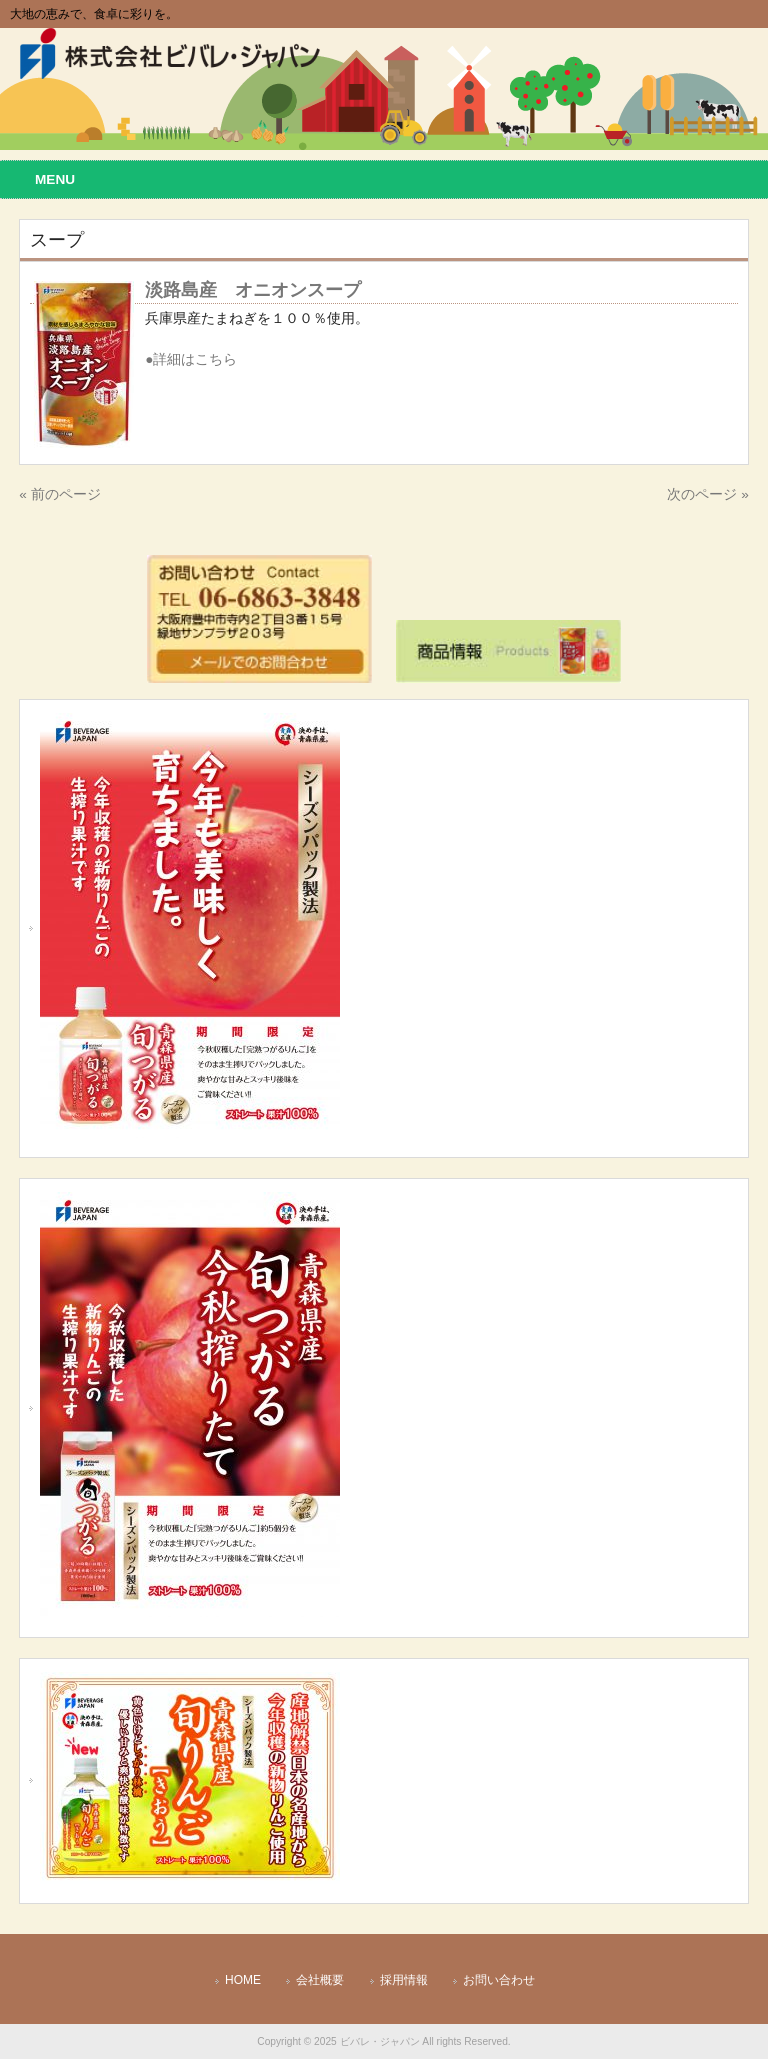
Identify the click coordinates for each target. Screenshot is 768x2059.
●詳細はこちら (191, 359)
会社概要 (320, 1980)
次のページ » (707, 494)
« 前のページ (59, 494)
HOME (243, 1980)
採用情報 (404, 1980)
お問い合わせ (499, 1980)
